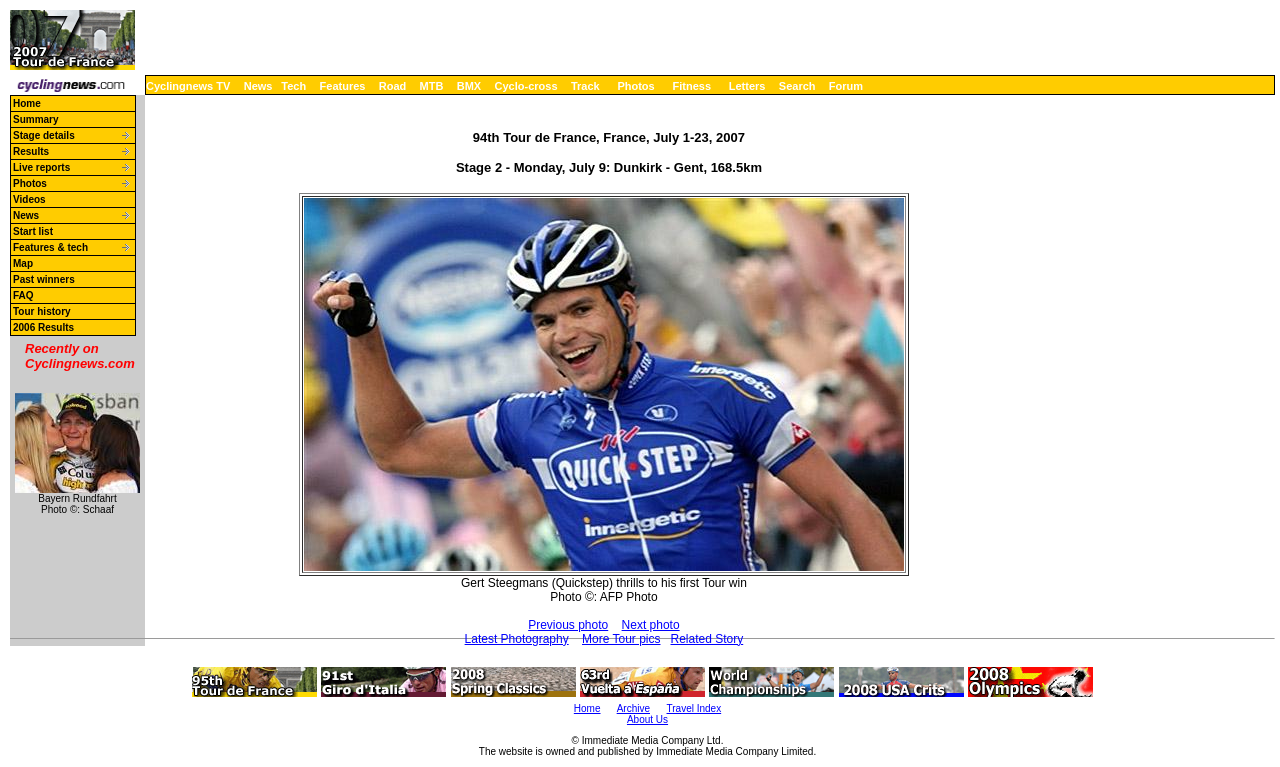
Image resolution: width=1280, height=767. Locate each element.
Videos (29, 199)
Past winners (44, 279)
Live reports (41, 167)
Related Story (707, 639)
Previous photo (568, 625)
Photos (635, 86)
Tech (293, 86)
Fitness (691, 86)
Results (31, 151)
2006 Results (43, 327)
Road (393, 86)
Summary (36, 119)
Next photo (651, 625)
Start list (33, 231)
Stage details (44, 135)
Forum (846, 86)
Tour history (42, 311)
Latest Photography (517, 639)
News (258, 86)
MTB (432, 86)
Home (27, 103)
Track (585, 86)
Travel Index (694, 708)
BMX (469, 86)
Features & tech (50, 247)
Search (797, 86)
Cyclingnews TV (188, 86)
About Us (647, 719)
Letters (747, 86)
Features (343, 86)
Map (23, 263)
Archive (633, 708)
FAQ (23, 295)
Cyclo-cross (526, 86)
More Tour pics (621, 639)
